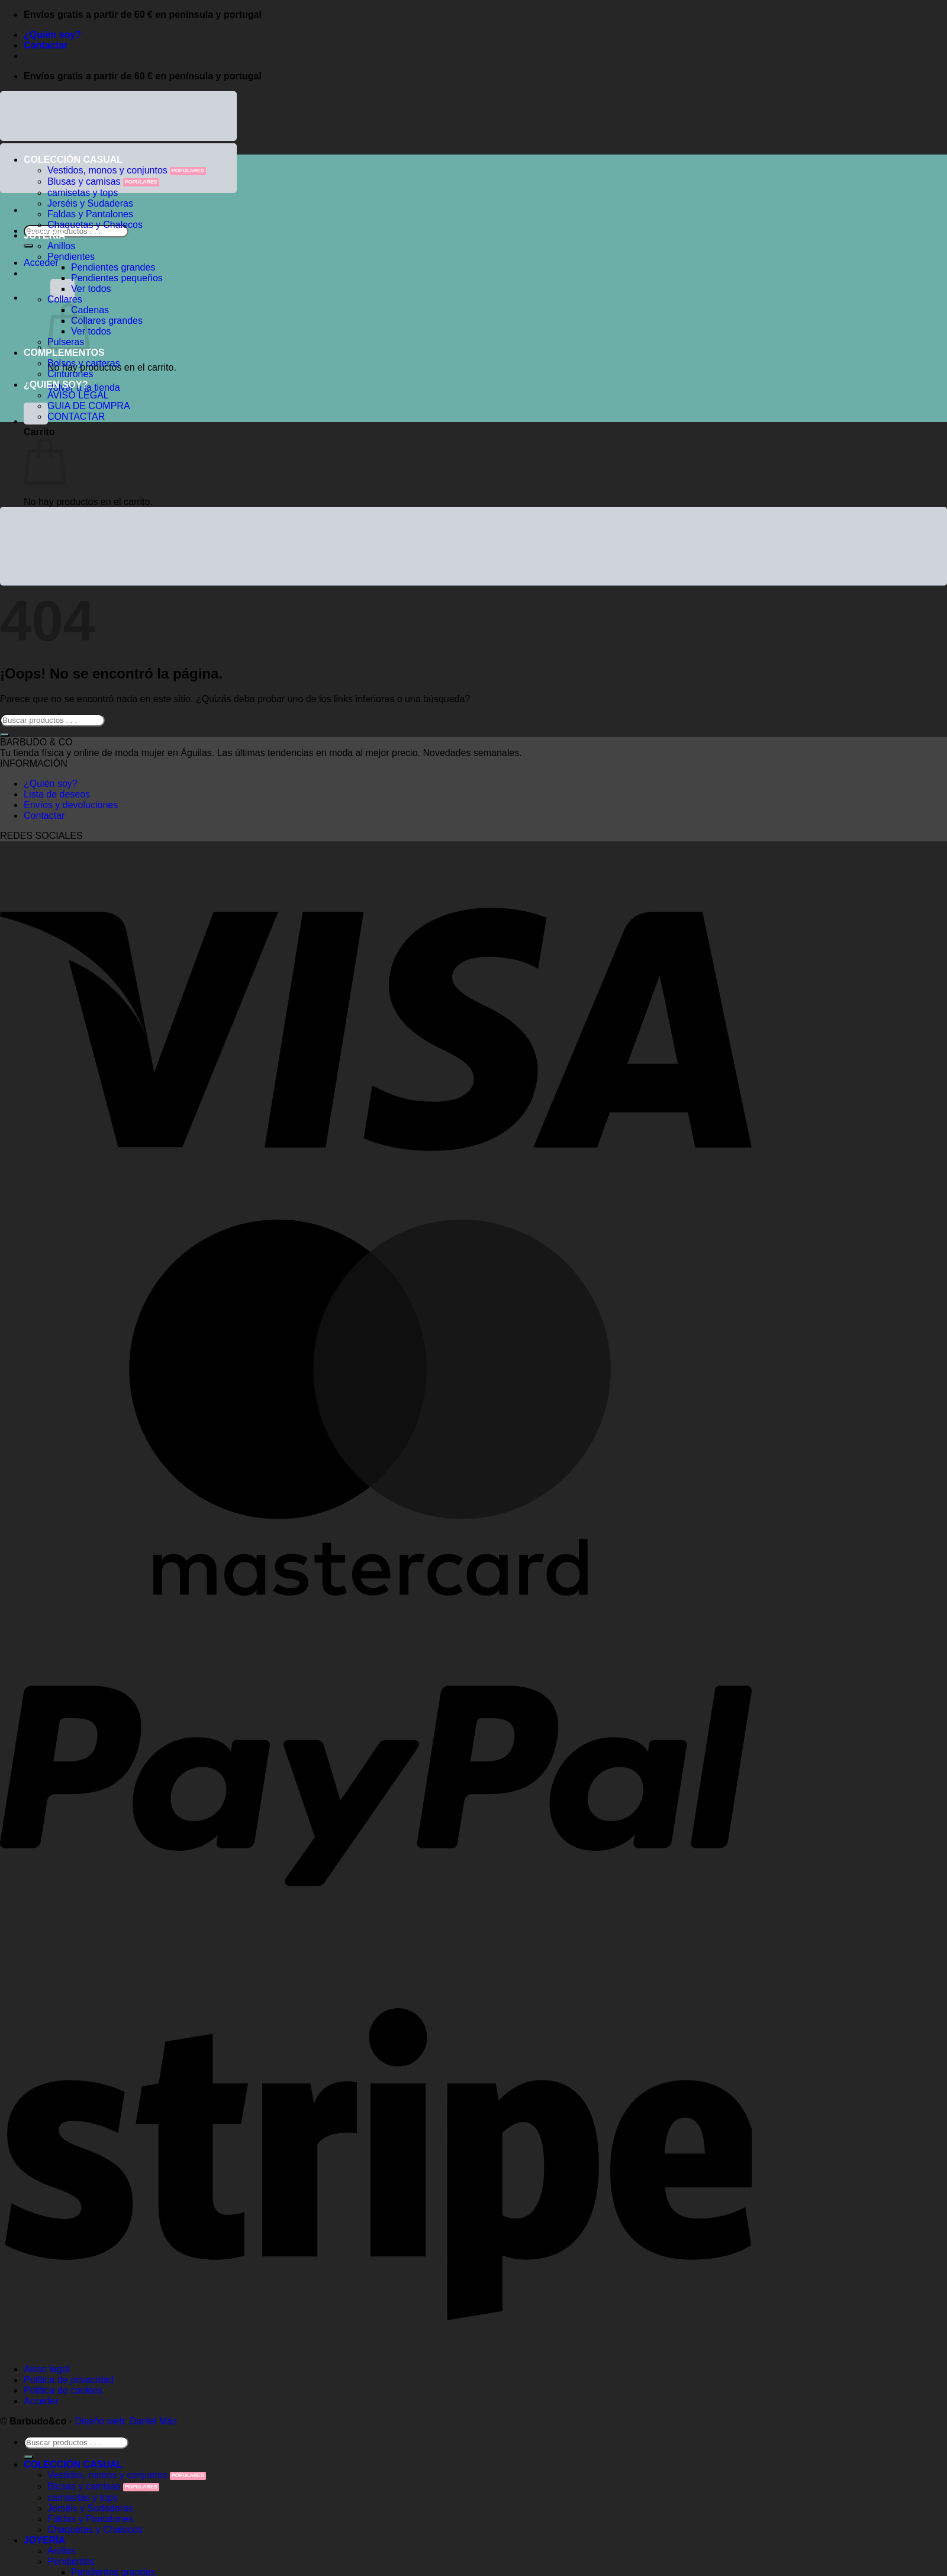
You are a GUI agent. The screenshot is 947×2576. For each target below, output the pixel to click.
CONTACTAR (76, 416)
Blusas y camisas (84, 181)
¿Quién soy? (52, 35)
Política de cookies (63, 2390)
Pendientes (71, 257)
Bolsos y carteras (83, 363)
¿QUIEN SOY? (56, 385)
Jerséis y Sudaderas (90, 203)
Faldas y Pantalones (90, 214)
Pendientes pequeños (117, 278)
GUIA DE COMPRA (88, 406)
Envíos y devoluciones (71, 805)
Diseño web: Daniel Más (126, 2421)
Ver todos (91, 289)
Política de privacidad (69, 2380)
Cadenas (90, 310)
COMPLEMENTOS (64, 353)
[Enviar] (28, 245)
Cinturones (70, 374)
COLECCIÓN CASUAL (73, 160)
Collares (64, 299)
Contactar (46, 45)
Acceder (41, 2401)
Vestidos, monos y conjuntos (107, 170)
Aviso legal (46, 2369)
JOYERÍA (44, 235)
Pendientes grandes (113, 267)
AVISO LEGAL (78, 395)
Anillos (61, 246)
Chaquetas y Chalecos (95, 225)
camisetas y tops (82, 193)
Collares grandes (107, 321)
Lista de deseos (57, 794)
